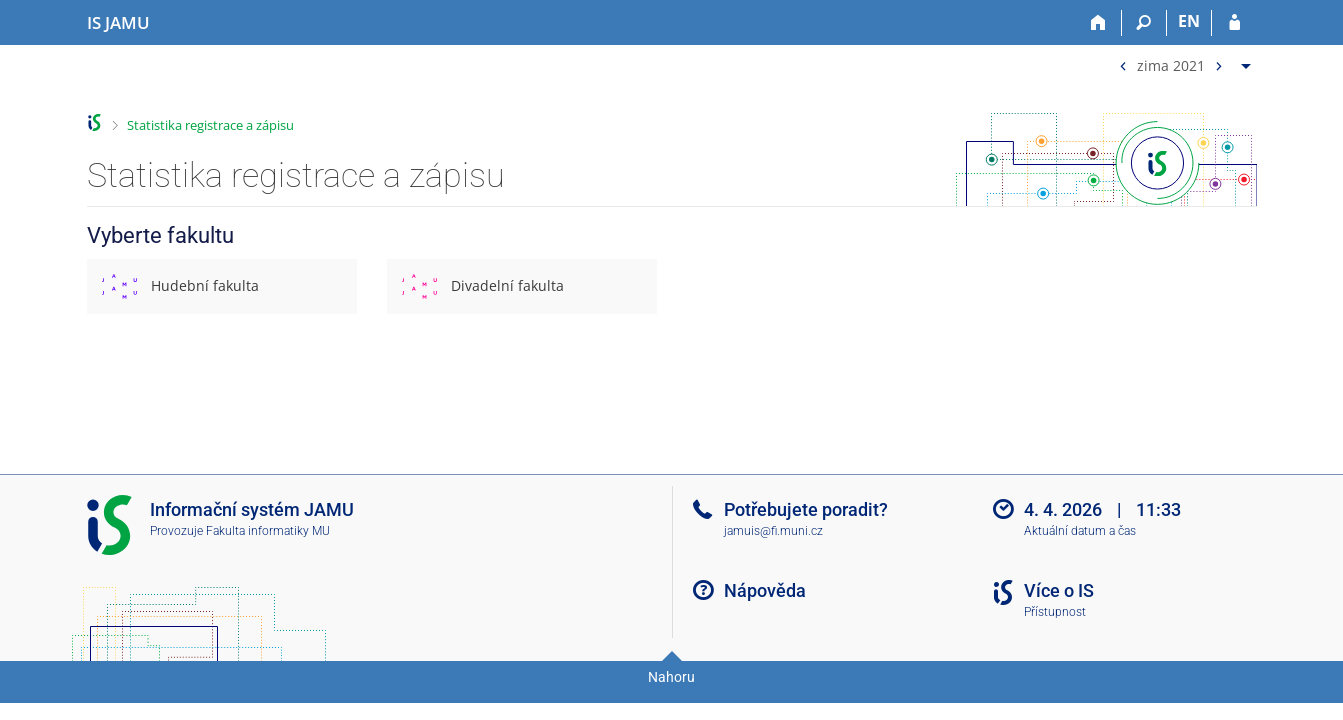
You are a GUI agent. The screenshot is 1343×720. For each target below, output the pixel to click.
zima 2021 (1171, 64)
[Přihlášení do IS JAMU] (1234, 23)
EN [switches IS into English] (1189, 21)
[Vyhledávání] (1144, 23)
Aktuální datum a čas (1080, 531)
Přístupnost (1055, 612)
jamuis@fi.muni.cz (773, 531)
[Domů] (1099, 23)
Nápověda (765, 590)
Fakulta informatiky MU (268, 531)
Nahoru (671, 677)
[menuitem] (1182, 61)
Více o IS (1059, 590)
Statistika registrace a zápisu (210, 125)
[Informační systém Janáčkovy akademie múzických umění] (118, 23)
